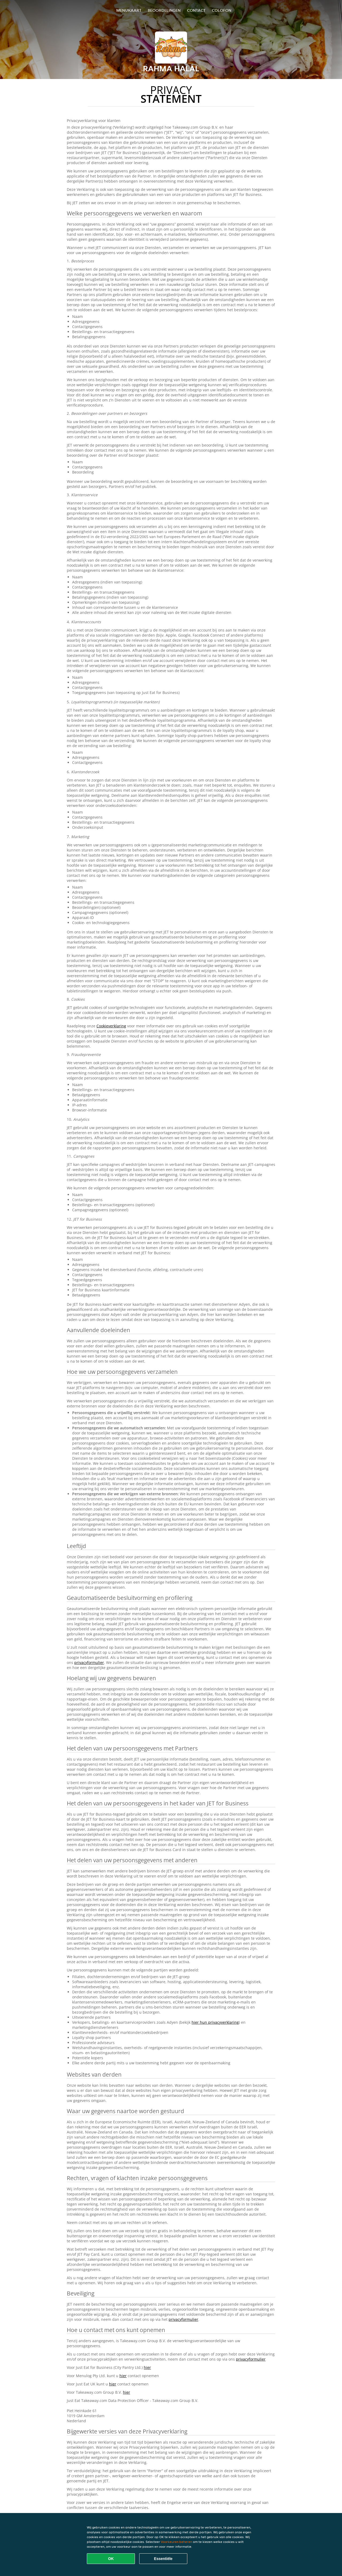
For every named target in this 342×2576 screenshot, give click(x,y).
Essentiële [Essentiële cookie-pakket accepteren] (163, 2559)
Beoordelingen (164, 10)
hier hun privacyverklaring (215, 2022)
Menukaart (128, 10)
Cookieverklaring (111, 1025)
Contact (196, 10)
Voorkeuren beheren (176, 2542)
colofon (221, 10)
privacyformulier (89, 1662)
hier (147, 2367)
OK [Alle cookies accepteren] (111, 2559)
